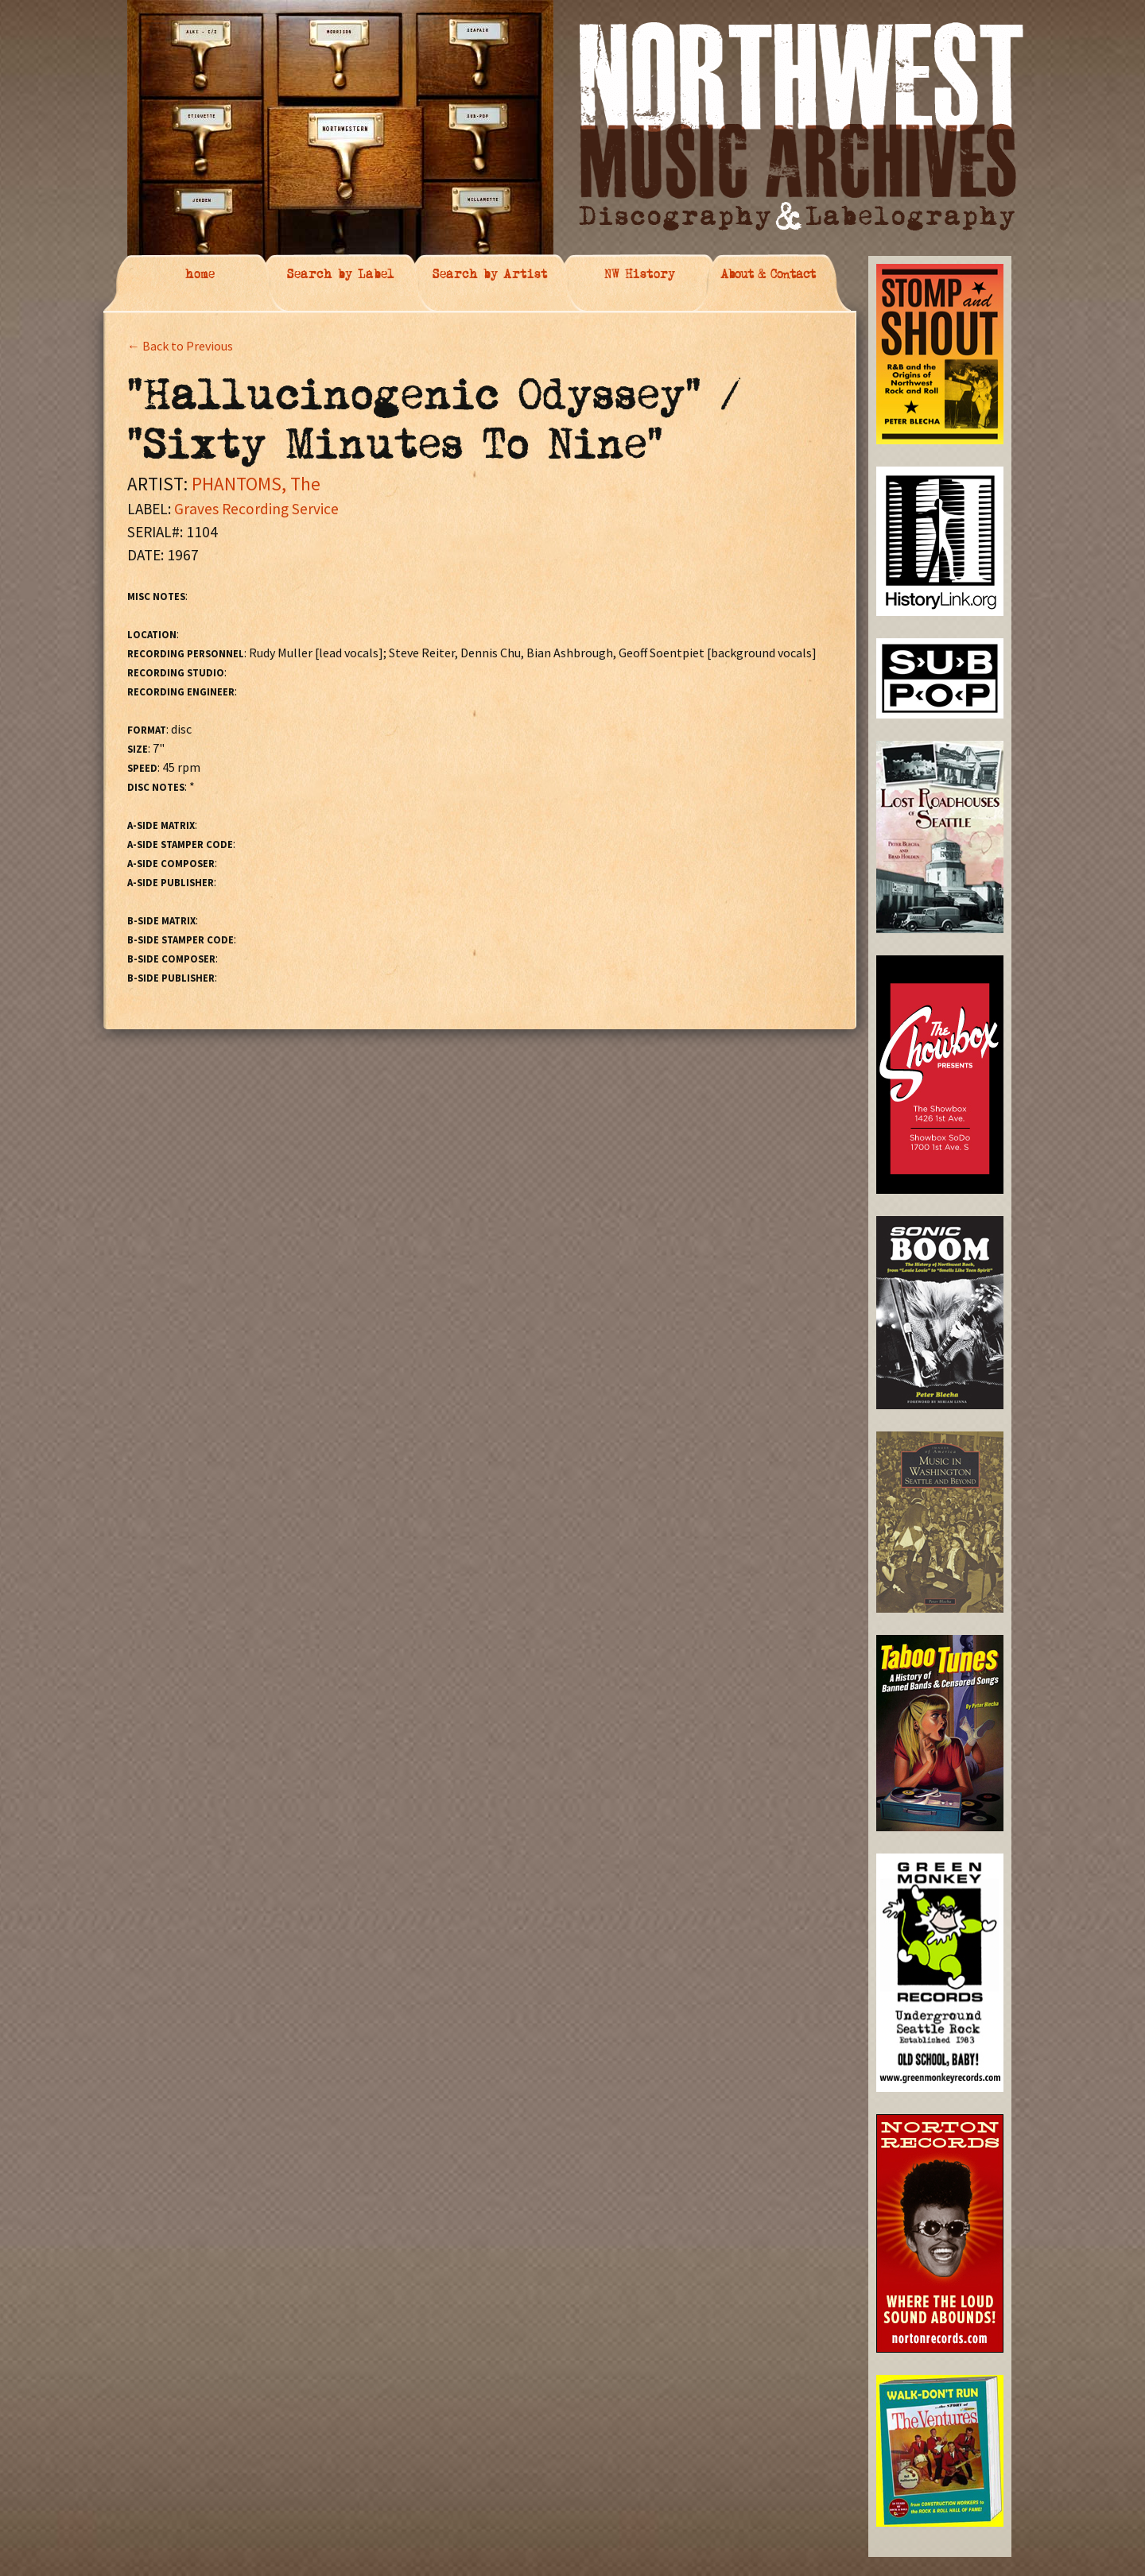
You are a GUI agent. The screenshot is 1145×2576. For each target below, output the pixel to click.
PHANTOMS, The (256, 483)
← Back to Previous (180, 346)
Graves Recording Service (256, 508)
